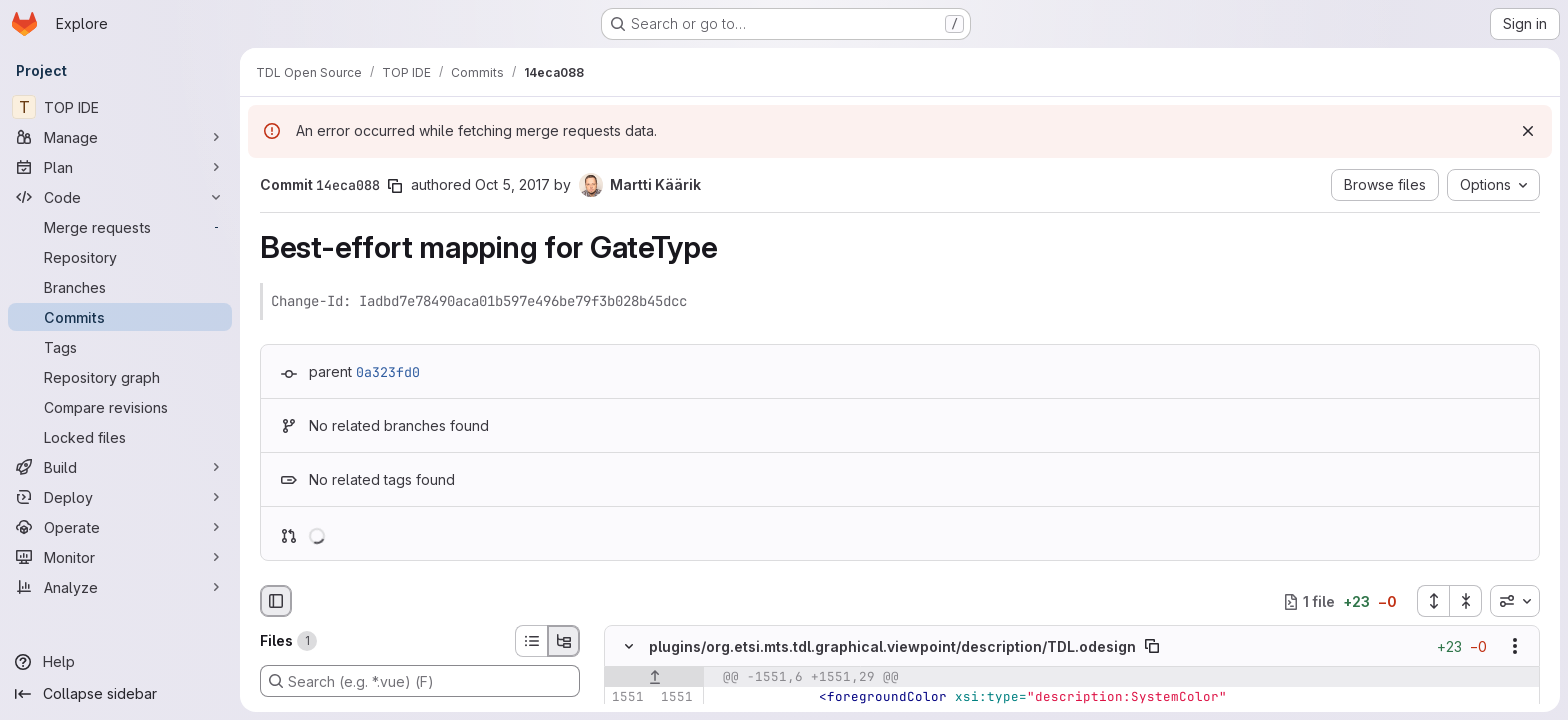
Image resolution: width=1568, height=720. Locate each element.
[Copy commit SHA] (395, 186)
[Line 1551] (627, 698)
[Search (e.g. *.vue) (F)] (420, 681)
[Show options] (1515, 647)
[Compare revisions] (120, 407)
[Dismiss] (1528, 131)
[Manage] (120, 137)
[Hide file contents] (629, 647)
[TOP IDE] (120, 107)
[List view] (531, 641)
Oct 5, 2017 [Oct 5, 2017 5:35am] (512, 184)
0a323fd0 (388, 372)
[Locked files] (120, 437)
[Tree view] (564, 641)
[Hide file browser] (276, 601)
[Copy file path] (1152, 647)
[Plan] (120, 167)
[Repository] (120, 257)
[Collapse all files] (1466, 601)
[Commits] (120, 317)
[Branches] (120, 287)
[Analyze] (120, 587)
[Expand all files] (1433, 601)
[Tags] (120, 347)
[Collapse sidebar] (120, 694)
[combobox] (1515, 601)
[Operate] (120, 527)
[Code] (120, 197)
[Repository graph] (120, 377)
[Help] (120, 662)
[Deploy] (120, 497)
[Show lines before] (654, 678)
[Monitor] (120, 557)
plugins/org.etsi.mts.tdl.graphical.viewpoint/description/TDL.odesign (892, 646)
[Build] (120, 467)
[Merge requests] (120, 227)
